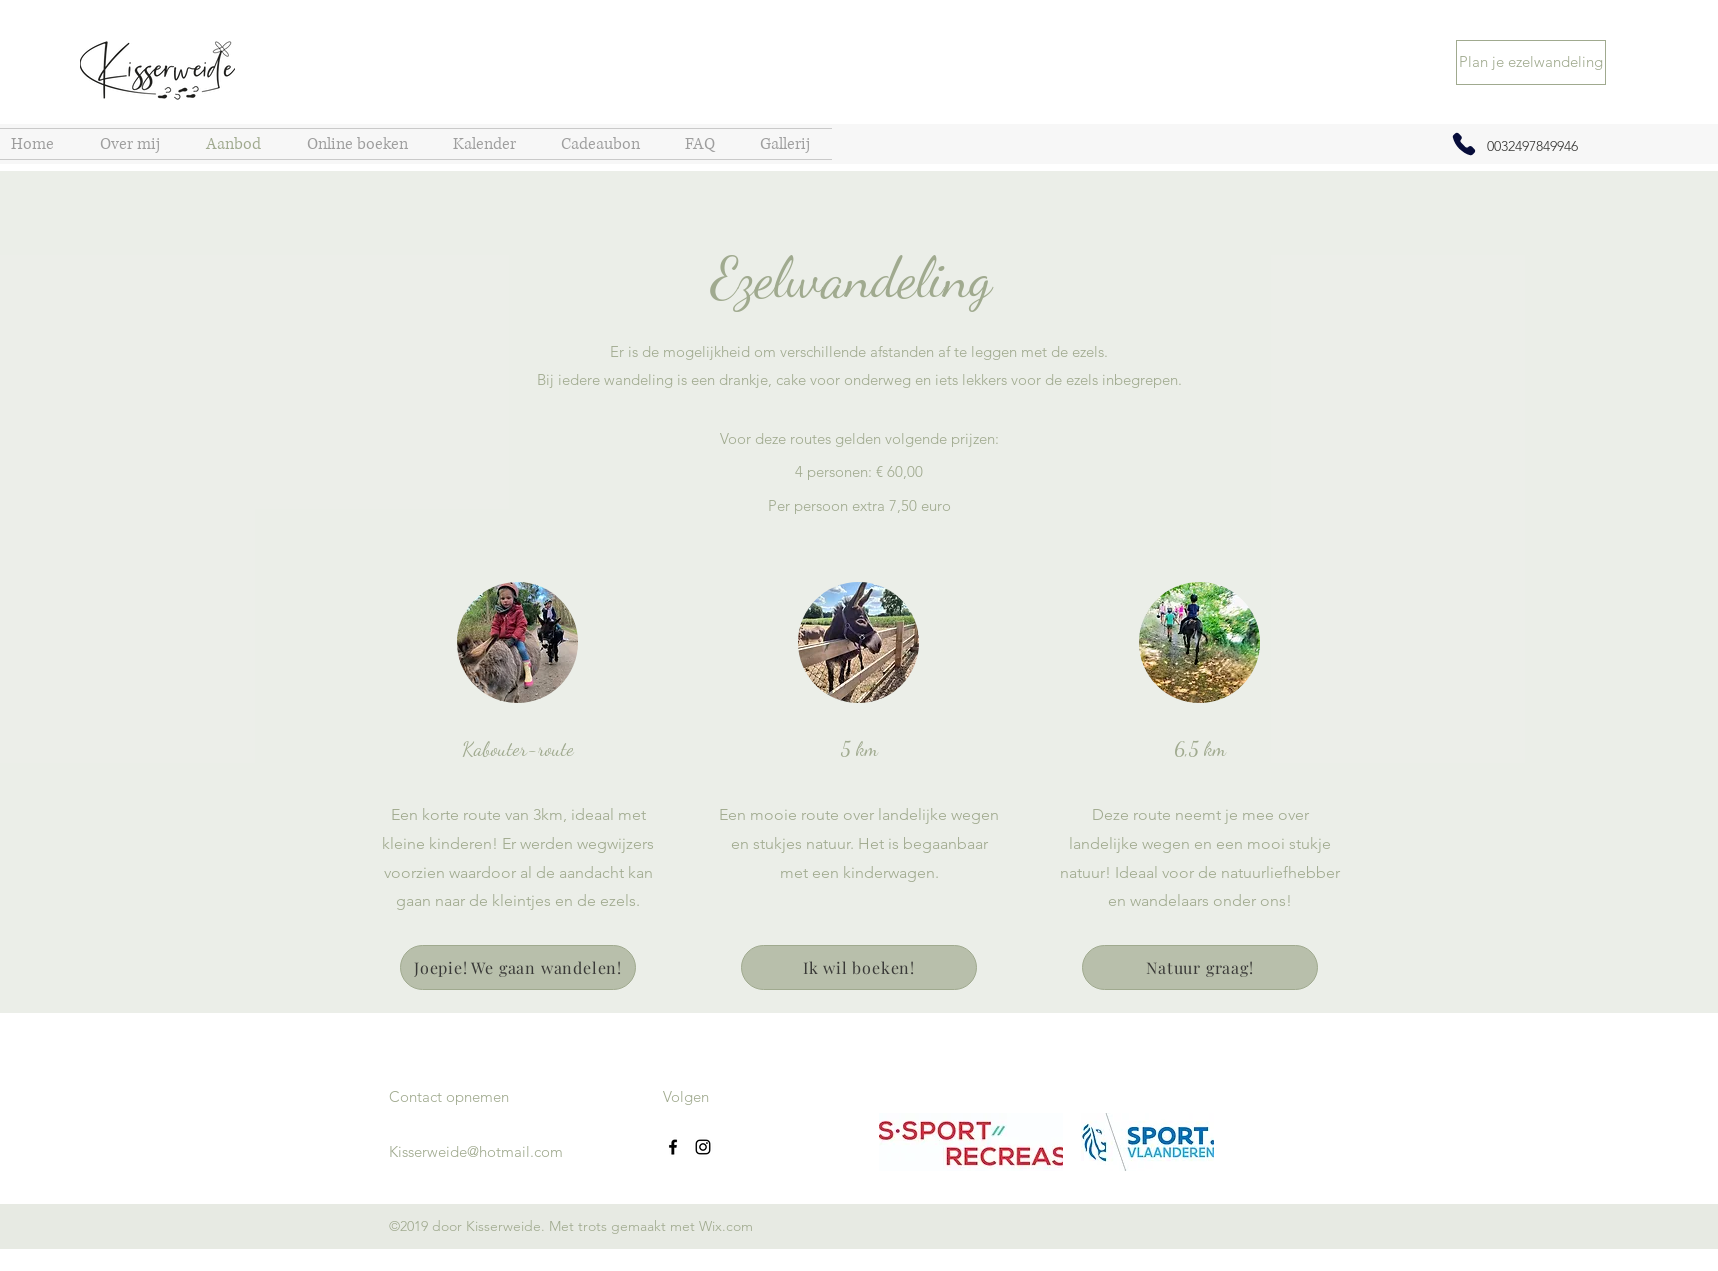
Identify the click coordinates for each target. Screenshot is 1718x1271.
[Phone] (1464, 144)
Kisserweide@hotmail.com (476, 1151)
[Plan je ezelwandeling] (1531, 62)
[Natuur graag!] (1200, 967)
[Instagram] (703, 1147)
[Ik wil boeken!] (859, 967)
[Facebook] (673, 1147)
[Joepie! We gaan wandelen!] (518, 967)
